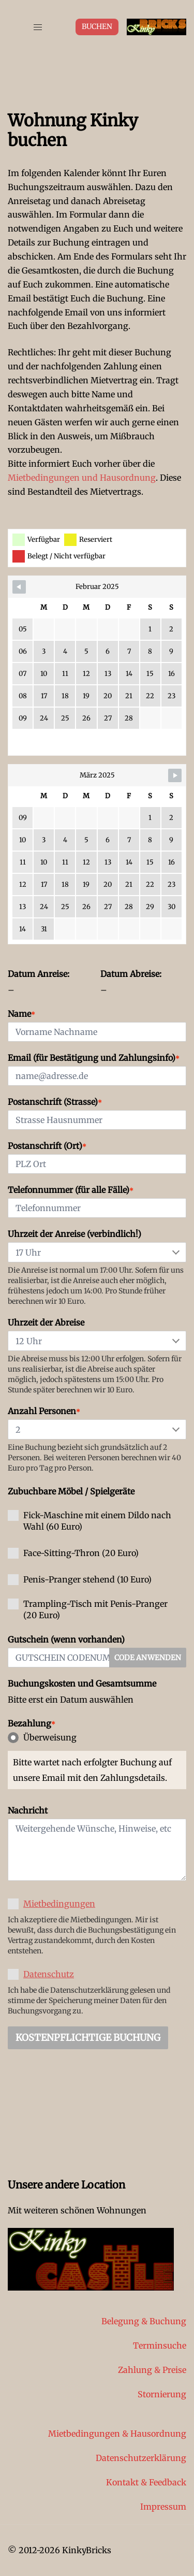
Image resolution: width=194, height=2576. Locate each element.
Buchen (97, 26)
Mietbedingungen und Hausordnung (82, 477)
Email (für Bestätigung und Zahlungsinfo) (94, 1058)
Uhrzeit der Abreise (46, 1322)
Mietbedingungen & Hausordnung (117, 2433)
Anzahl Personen (44, 1411)
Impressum (163, 2506)
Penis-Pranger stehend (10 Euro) (80, 1579)
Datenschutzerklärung (141, 2458)
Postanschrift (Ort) (47, 1146)
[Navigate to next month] (175, 775)
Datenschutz (48, 1974)
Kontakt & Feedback (146, 2482)
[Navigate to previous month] (19, 587)
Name (21, 1014)
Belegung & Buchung (143, 2321)
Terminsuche (159, 2345)
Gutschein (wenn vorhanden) (66, 1639)
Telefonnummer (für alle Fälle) (70, 1190)
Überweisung (42, 1737)
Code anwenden (147, 1657)
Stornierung (162, 2394)
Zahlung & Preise (152, 2370)
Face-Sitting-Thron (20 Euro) (73, 1553)
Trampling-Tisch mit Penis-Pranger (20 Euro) (88, 1609)
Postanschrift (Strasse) (55, 1102)
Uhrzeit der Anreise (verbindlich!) (74, 1234)
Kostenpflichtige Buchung (88, 2037)
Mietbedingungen (59, 1903)
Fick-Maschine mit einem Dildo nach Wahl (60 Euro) (89, 1521)
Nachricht (28, 1810)
